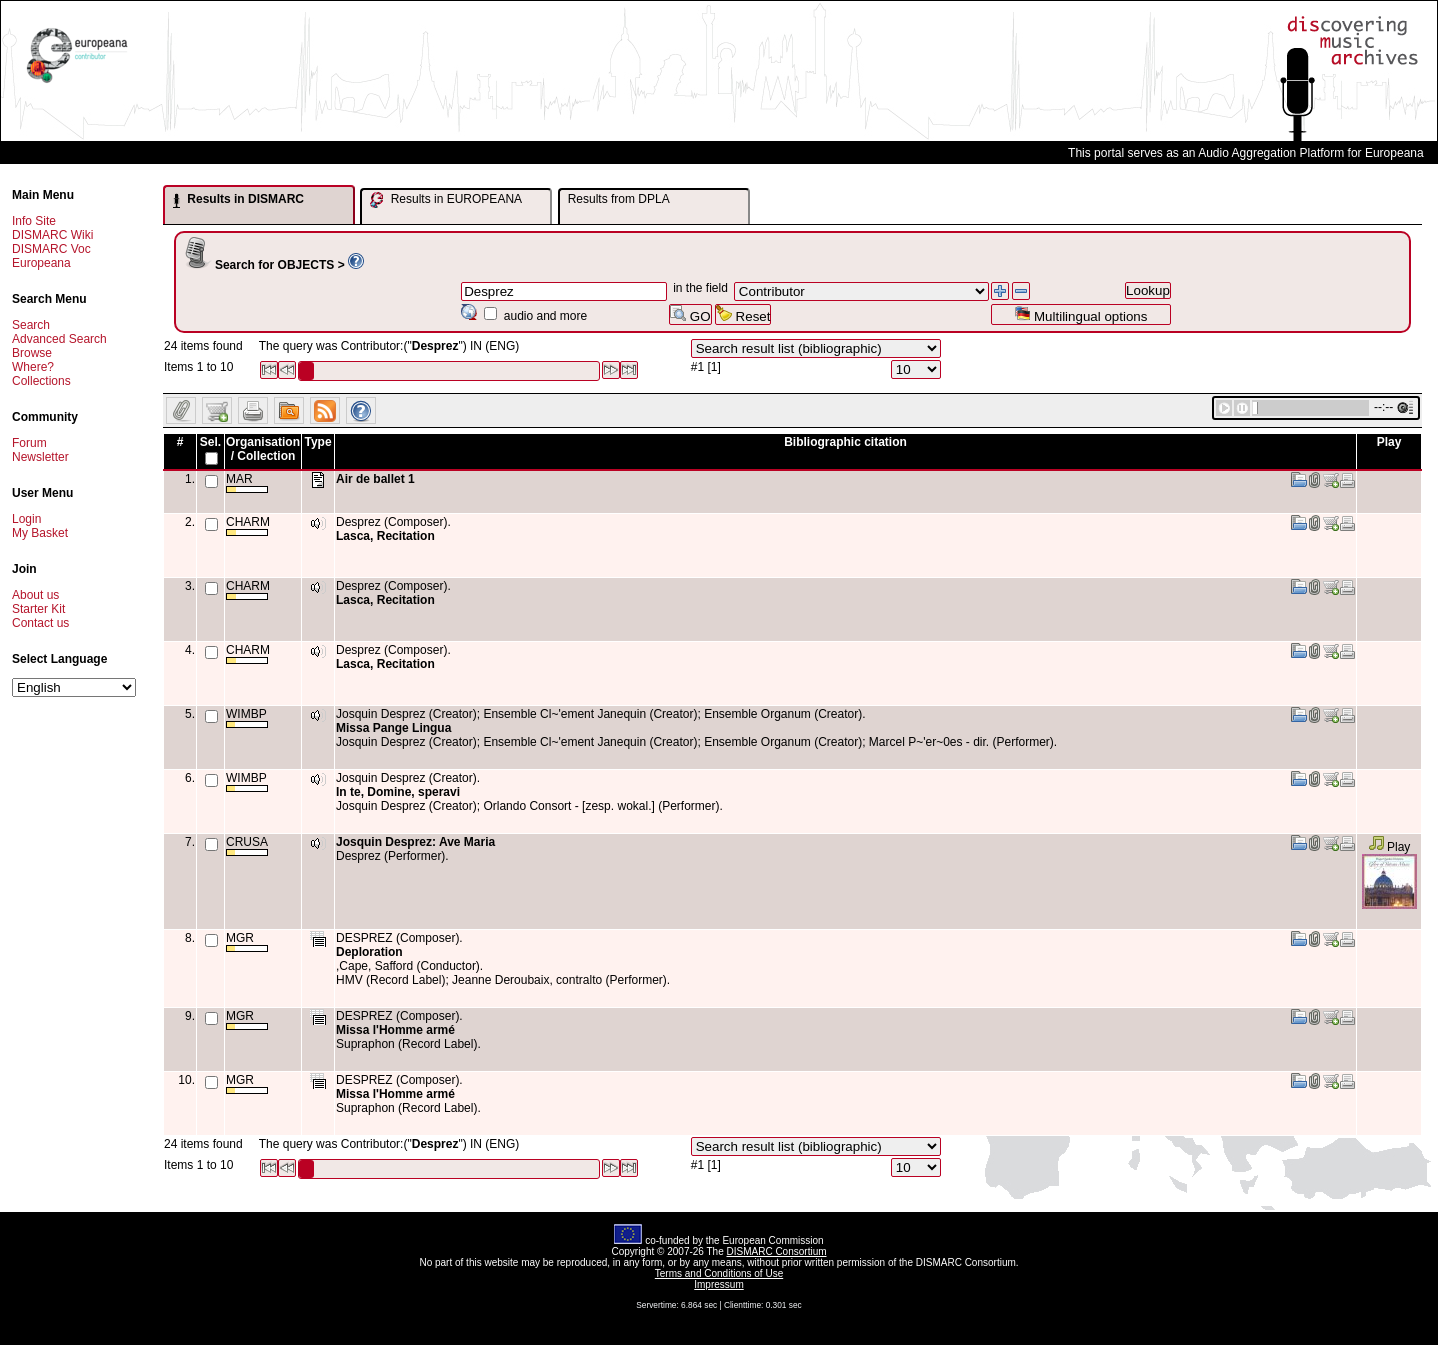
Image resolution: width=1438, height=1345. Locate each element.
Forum (29, 443)
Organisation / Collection (263, 449)
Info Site (34, 221)
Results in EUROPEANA (446, 200)
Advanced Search (59, 339)
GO (690, 314)
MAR (247, 482)
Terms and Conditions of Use (719, 1273)
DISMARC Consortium (777, 1251)
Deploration (369, 952)
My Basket (40, 533)
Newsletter (40, 457)
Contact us (40, 623)
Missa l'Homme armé (395, 1030)
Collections (41, 381)
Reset (743, 314)
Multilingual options (1080, 314)
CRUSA (247, 845)
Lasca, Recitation (385, 536)
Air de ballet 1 (375, 479)
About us (35, 595)
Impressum (718, 1284)
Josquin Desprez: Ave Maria (415, 842)
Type (317, 442)
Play (1389, 847)
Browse (32, 353)
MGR (247, 941)
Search (31, 325)
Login (26, 519)
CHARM (248, 525)
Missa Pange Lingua (393, 728)
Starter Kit (38, 609)
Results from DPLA (619, 199)
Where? (33, 367)
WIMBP (247, 717)
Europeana (41, 263)
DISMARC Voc (51, 249)
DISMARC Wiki (52, 235)
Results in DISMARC (238, 200)
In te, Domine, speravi (398, 792)
